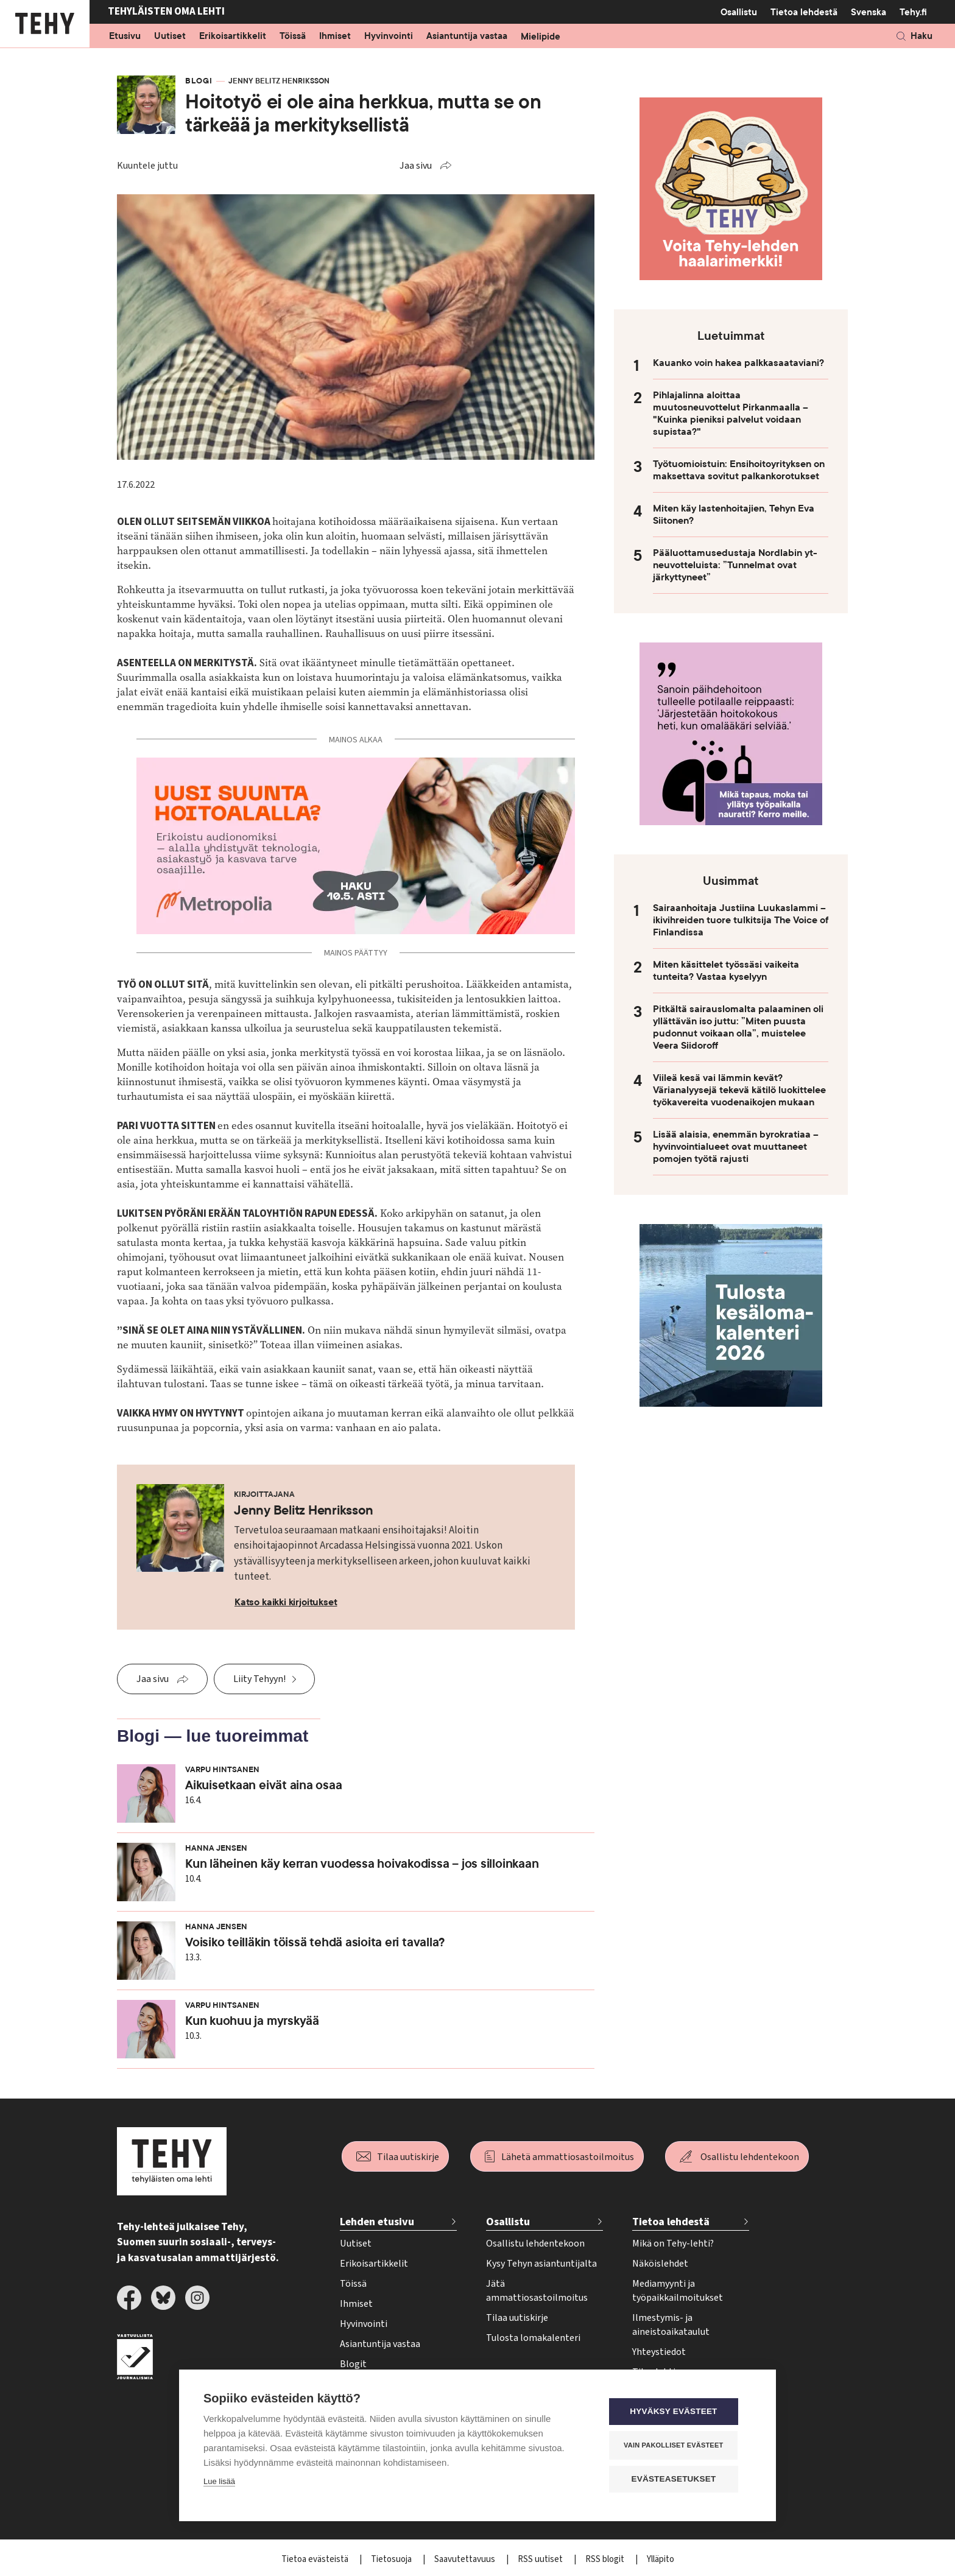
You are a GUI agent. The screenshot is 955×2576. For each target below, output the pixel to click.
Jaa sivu (416, 165)
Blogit (353, 2364)
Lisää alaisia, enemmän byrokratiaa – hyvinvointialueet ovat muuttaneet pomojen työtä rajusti (736, 1146)
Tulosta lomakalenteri (533, 2338)
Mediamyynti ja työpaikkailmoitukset (677, 2290)
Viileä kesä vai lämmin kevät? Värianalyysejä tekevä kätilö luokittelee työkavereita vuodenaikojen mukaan (739, 1090)
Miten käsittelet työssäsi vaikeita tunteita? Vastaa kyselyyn (726, 971)
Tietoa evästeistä (315, 2559)
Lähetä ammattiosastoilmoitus (567, 2157)
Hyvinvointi (388, 36)
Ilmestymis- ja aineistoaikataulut (671, 2324)
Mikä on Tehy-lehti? (673, 2243)
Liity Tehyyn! (259, 1679)
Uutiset (170, 36)
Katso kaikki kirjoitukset (285, 1602)
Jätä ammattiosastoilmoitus (537, 2290)
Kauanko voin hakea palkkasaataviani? (738, 363)
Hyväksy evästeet (678, 2412)
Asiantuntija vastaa (466, 36)
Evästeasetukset (678, 2479)
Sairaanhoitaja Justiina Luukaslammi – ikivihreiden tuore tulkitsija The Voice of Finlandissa (740, 920)
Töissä (293, 36)
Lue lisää (219, 2482)
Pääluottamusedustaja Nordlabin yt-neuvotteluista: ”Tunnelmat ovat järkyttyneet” (735, 565)
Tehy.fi (913, 12)
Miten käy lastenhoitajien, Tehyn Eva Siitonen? (733, 514)
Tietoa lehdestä (803, 11)
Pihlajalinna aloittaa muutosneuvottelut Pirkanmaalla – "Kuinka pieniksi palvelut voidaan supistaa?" (730, 413)
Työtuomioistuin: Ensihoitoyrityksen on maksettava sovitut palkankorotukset (739, 470)
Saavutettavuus (465, 2559)
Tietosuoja (392, 2559)
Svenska (868, 12)
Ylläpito (660, 2559)
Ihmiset (335, 36)
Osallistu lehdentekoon (749, 2157)
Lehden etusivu (377, 2221)
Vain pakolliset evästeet (678, 2445)
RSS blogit (605, 2559)
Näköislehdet (660, 2263)
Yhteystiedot (659, 2352)
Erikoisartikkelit (232, 36)
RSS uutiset (541, 2559)
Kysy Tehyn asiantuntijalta (541, 2263)
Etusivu (125, 36)
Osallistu (739, 12)
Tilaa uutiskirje (408, 2157)
